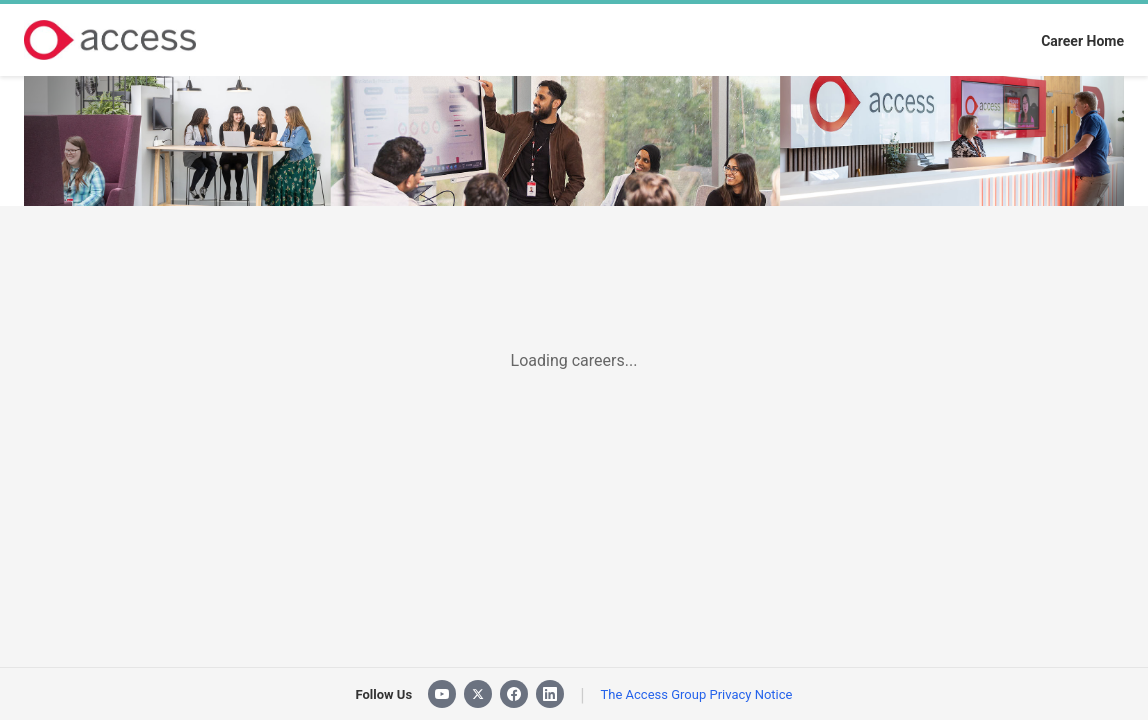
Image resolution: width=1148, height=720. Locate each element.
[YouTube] (442, 694)
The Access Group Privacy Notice (697, 694)
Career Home (1082, 41)
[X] (478, 694)
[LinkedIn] (550, 694)
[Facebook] (514, 694)
